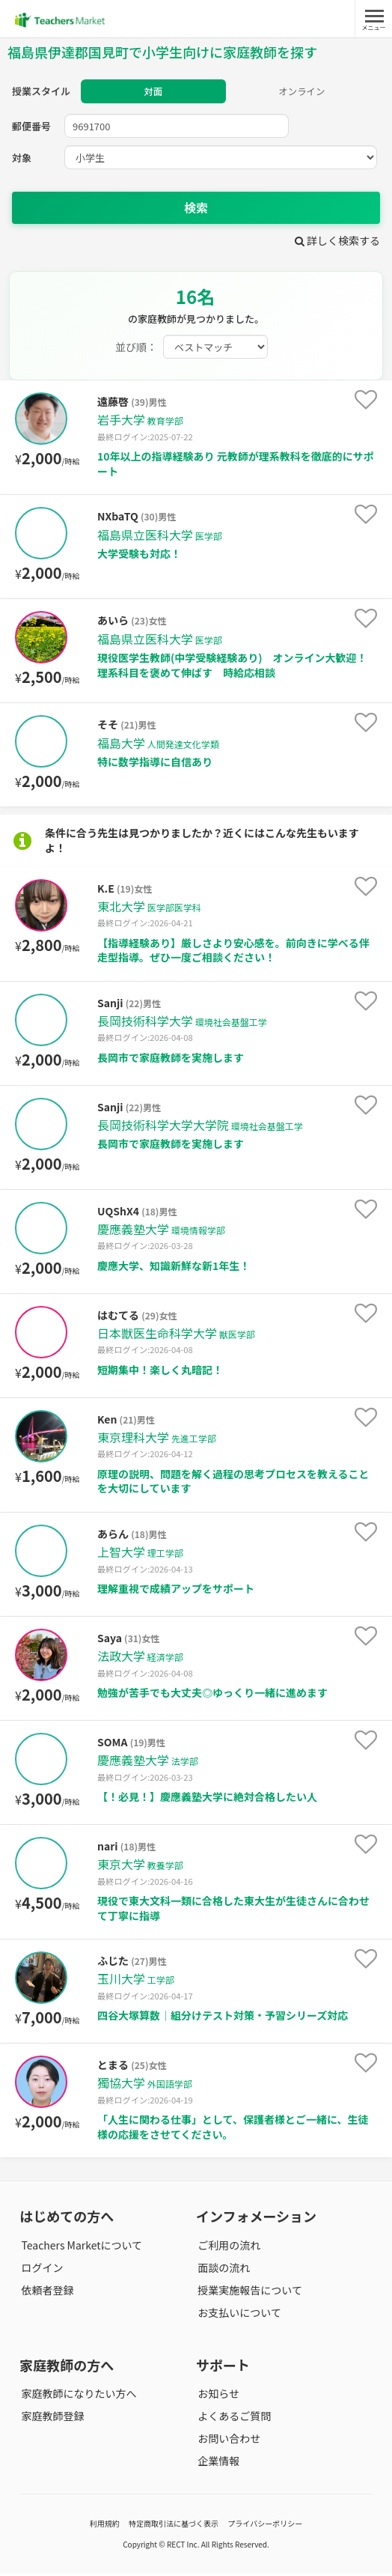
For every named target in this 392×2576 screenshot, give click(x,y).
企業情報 (217, 2463)
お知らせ (217, 2395)
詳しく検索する (337, 242)
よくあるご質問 (232, 2418)
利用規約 (105, 2525)
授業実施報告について (248, 2292)
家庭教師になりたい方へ (77, 2395)
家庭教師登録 (50, 2418)
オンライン (302, 92)
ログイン (40, 2269)
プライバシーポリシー (264, 2525)
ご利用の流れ (227, 2247)
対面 (153, 92)
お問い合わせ (227, 2440)
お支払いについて (238, 2314)
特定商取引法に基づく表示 (173, 2525)
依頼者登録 (45, 2292)
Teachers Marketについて (80, 2247)
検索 (196, 210)
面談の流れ (222, 2269)
